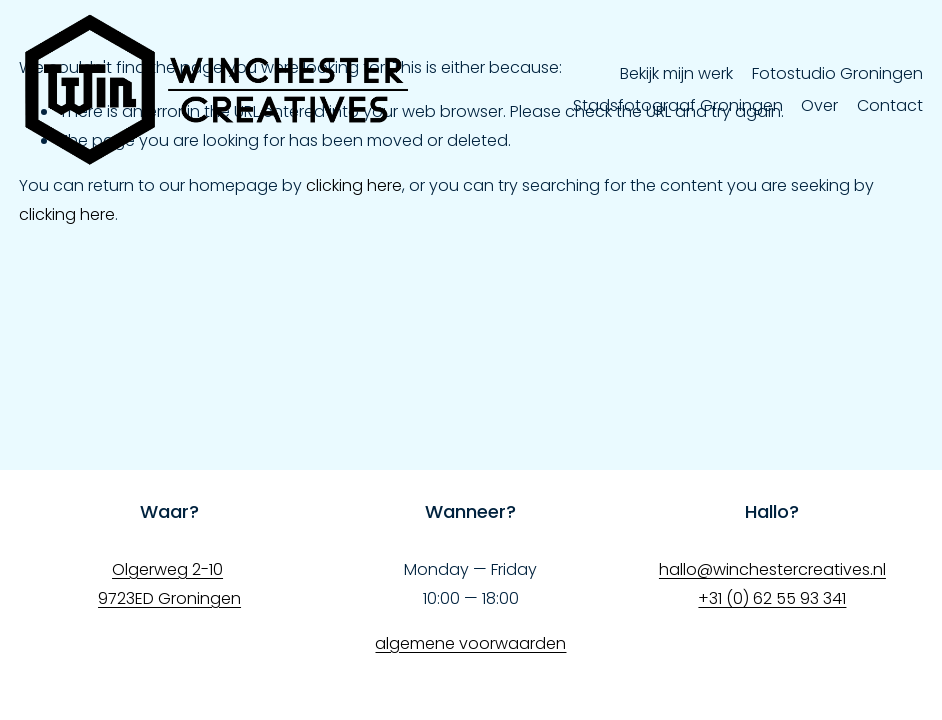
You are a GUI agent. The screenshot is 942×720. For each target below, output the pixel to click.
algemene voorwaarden (470, 643)
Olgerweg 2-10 (167, 569)
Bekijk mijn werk (676, 73)
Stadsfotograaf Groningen (678, 105)
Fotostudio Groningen (837, 73)
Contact (890, 105)
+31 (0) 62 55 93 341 (772, 598)
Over (819, 105)
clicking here (354, 185)
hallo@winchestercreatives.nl (772, 569)
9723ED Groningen (169, 598)
